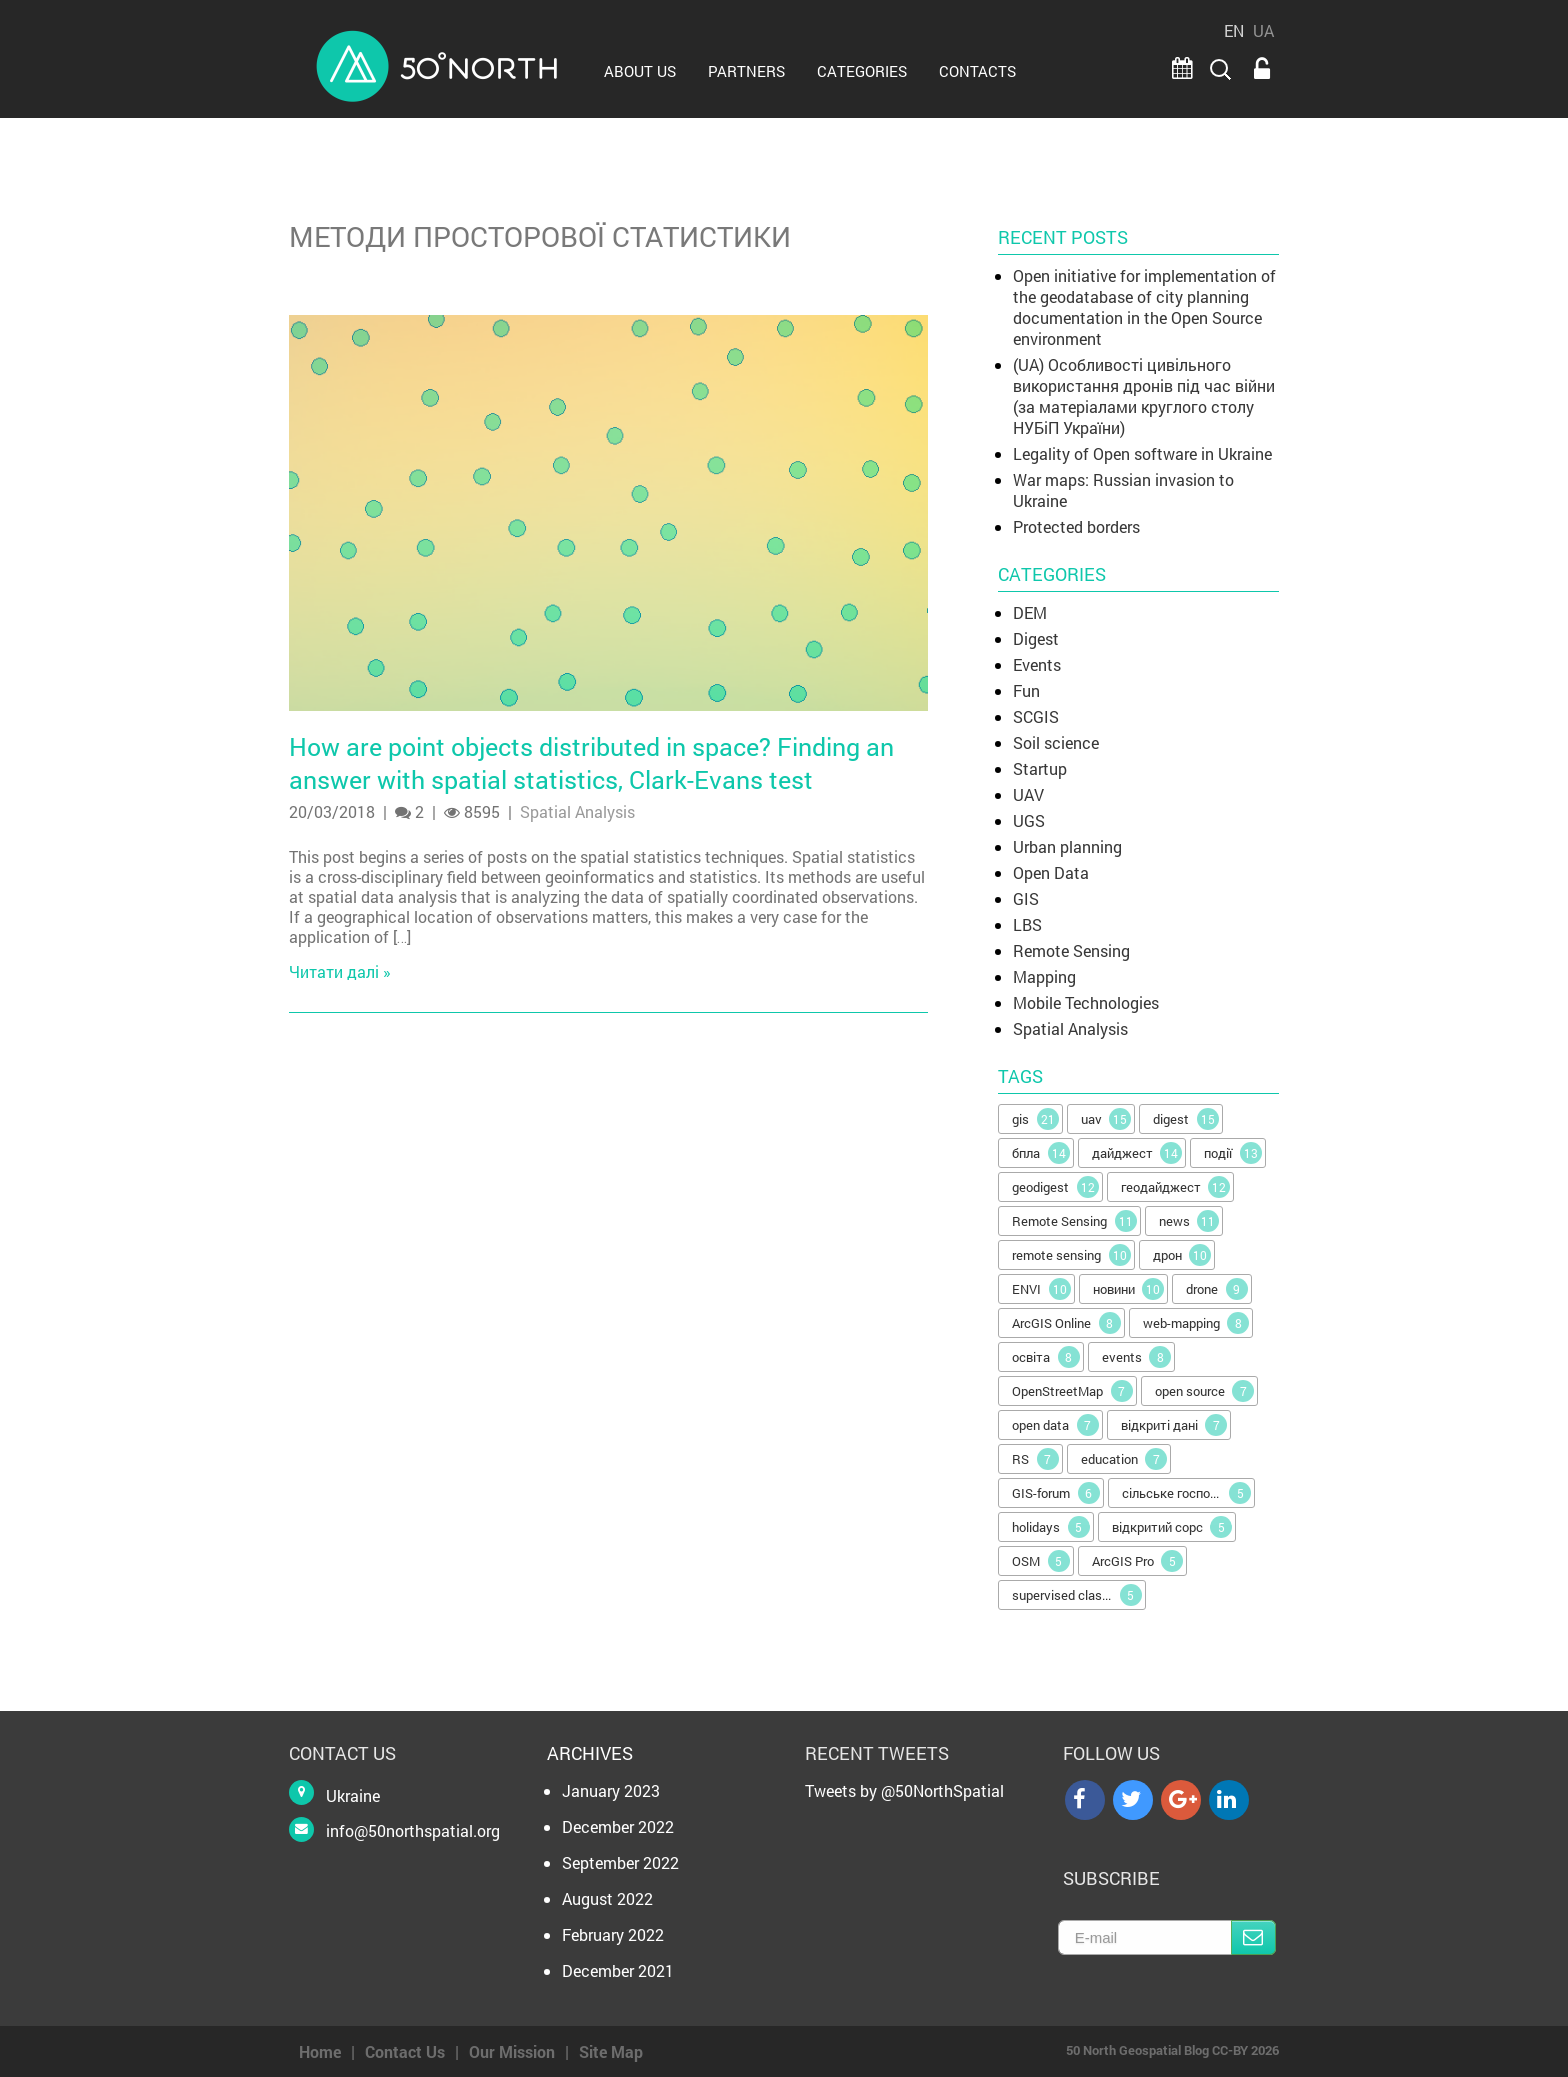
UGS (1029, 820)
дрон (1182, 1255)
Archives (590, 1753)
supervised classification (1079, 1595)
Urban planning (1067, 846)
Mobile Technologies (1086, 1002)
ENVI (1041, 1289)
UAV (1028, 794)
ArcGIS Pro (1138, 1561)
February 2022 (613, 1934)
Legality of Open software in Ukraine (1142, 453)
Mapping (1044, 976)
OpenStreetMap (1072, 1391)
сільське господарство (1189, 1493)
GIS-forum (1056, 1493)
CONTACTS (977, 71)
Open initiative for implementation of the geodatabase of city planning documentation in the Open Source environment (1144, 307)
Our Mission (512, 2051)
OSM (1041, 1561)
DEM (1030, 612)
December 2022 (618, 1826)
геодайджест (1176, 1187)
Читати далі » (340, 971)
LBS (1027, 924)
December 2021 (618, 1970)
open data (1055, 1425)
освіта (1046, 1357)
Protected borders (1076, 526)
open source (1205, 1391)
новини (1129, 1289)
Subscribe (1253, 1937)
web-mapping (1196, 1323)
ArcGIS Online (1066, 1323)
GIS (1026, 898)
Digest (1036, 638)
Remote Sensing (1071, 950)
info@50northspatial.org (413, 1830)
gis (1035, 1119)
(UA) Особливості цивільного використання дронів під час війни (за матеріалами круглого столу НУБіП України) (1144, 396)
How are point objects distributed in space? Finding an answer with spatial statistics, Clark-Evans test (591, 763)
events (1137, 1357)
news (1189, 1221)
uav (1106, 1119)
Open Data (1051, 872)
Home (320, 2051)
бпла (1041, 1153)
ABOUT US (640, 71)
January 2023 (611, 1790)
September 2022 (620, 1862)
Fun (1026, 690)
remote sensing (1071, 1255)
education (1124, 1459)
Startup (1040, 768)
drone (1217, 1289)
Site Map (611, 2051)
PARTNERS (746, 71)
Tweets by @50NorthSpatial (904, 1790)
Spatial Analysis (577, 811)
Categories (862, 71)
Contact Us (405, 2051)
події (1233, 1153)
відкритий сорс (1172, 1527)
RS (1035, 1459)
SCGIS (1036, 716)
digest (1186, 1119)
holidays (1051, 1527)
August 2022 (607, 1898)
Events (1037, 664)
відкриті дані (1174, 1425)
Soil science (1056, 742)
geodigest (1055, 1187)
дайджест (1137, 1153)
